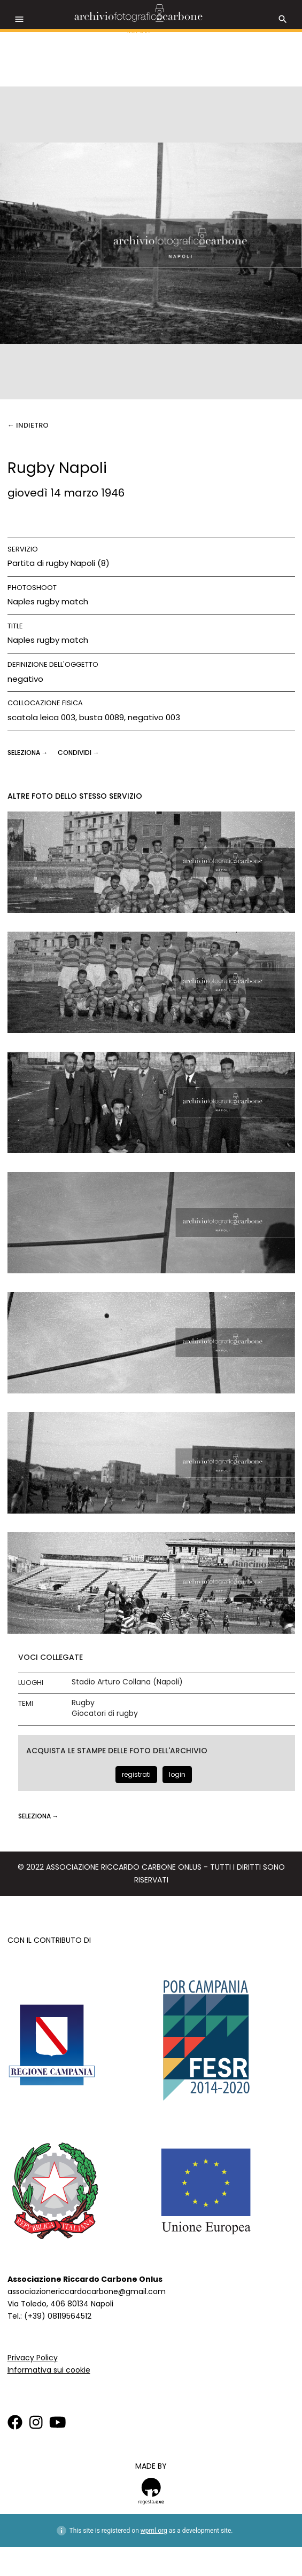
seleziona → (28, 752)
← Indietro (28, 425)
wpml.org (154, 2530)
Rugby (83, 1703)
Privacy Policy (32, 2357)
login (177, 1774)
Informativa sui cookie (48, 2370)
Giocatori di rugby (105, 1714)
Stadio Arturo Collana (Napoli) (127, 1682)
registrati (136, 1774)
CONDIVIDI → (78, 752)
